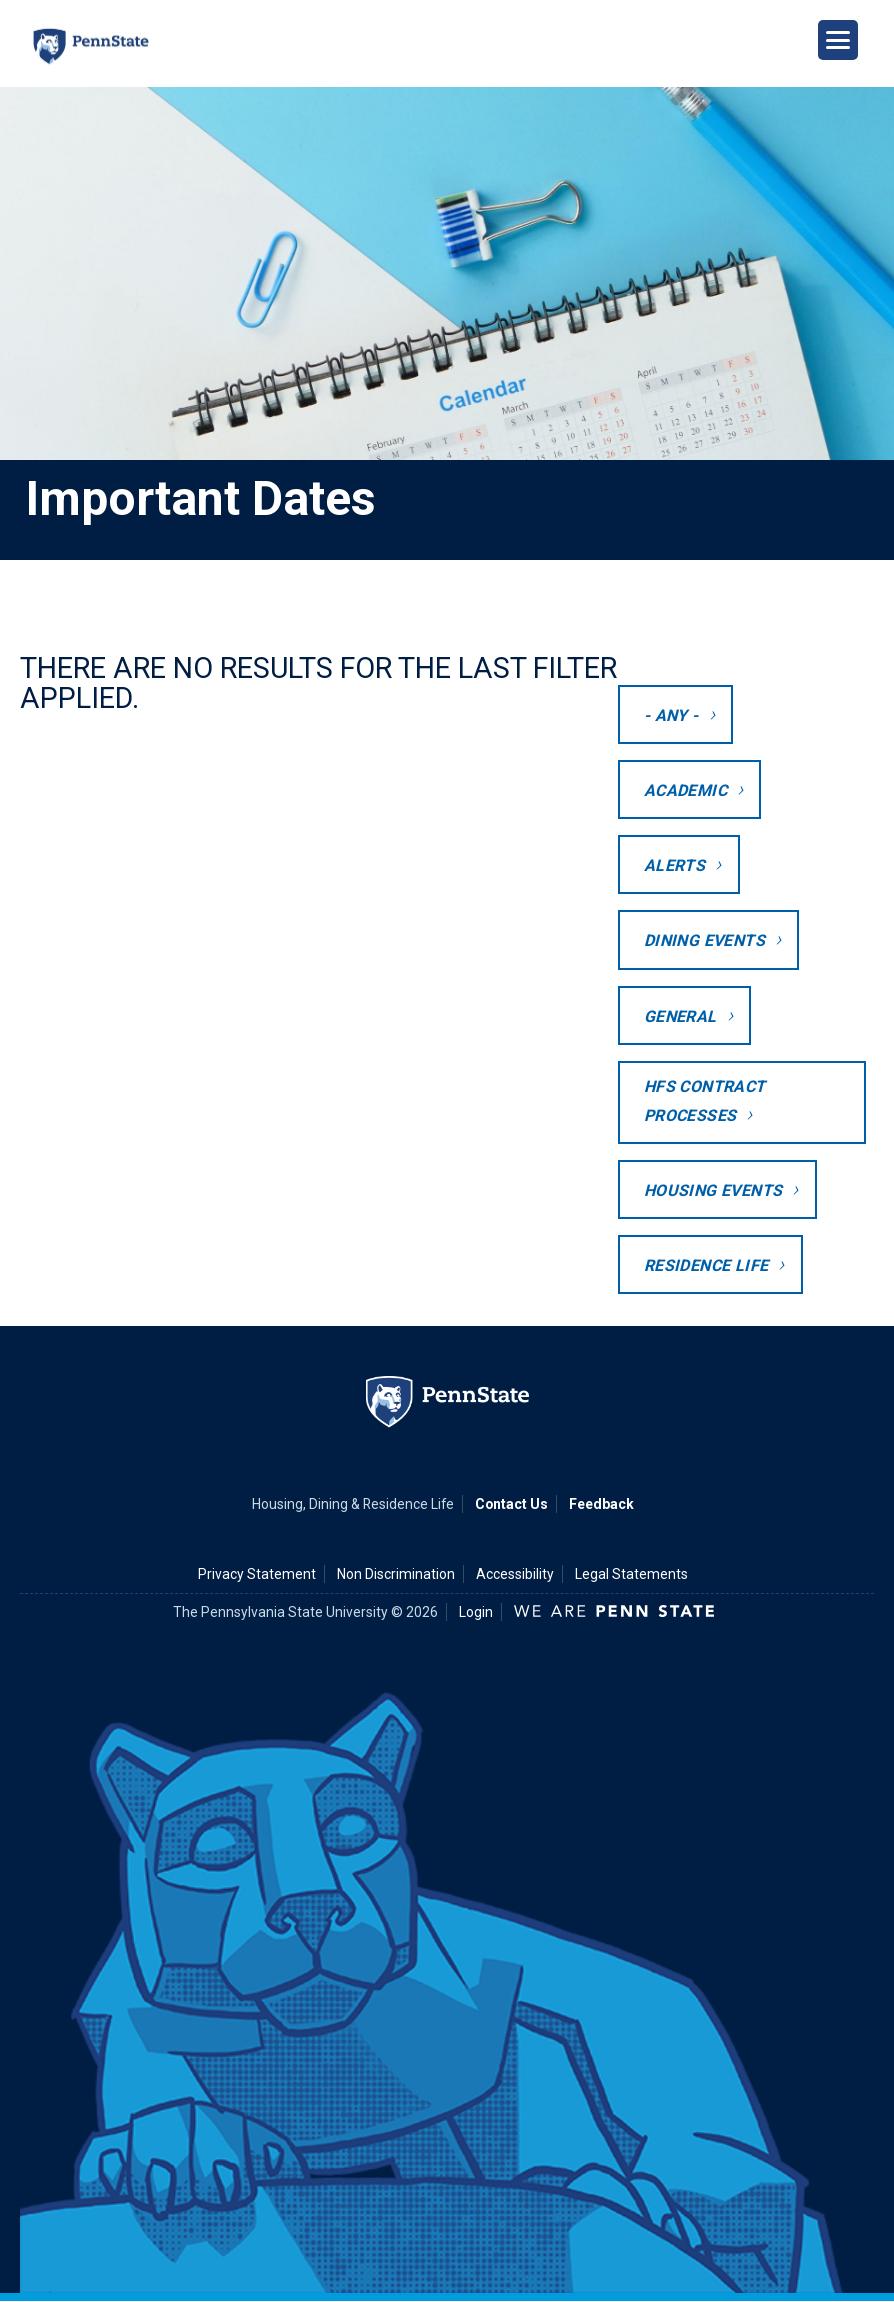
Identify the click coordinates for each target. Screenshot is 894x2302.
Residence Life (706, 1265)
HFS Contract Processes (705, 1101)
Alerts (674, 865)
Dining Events (704, 940)
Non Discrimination (396, 1574)
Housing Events (713, 1190)
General (680, 1016)
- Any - (671, 715)
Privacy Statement (257, 1574)
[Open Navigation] (838, 40)
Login (476, 1612)
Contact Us (511, 1504)
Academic (685, 790)
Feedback (601, 1504)
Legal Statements (631, 1574)
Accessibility (515, 1574)
